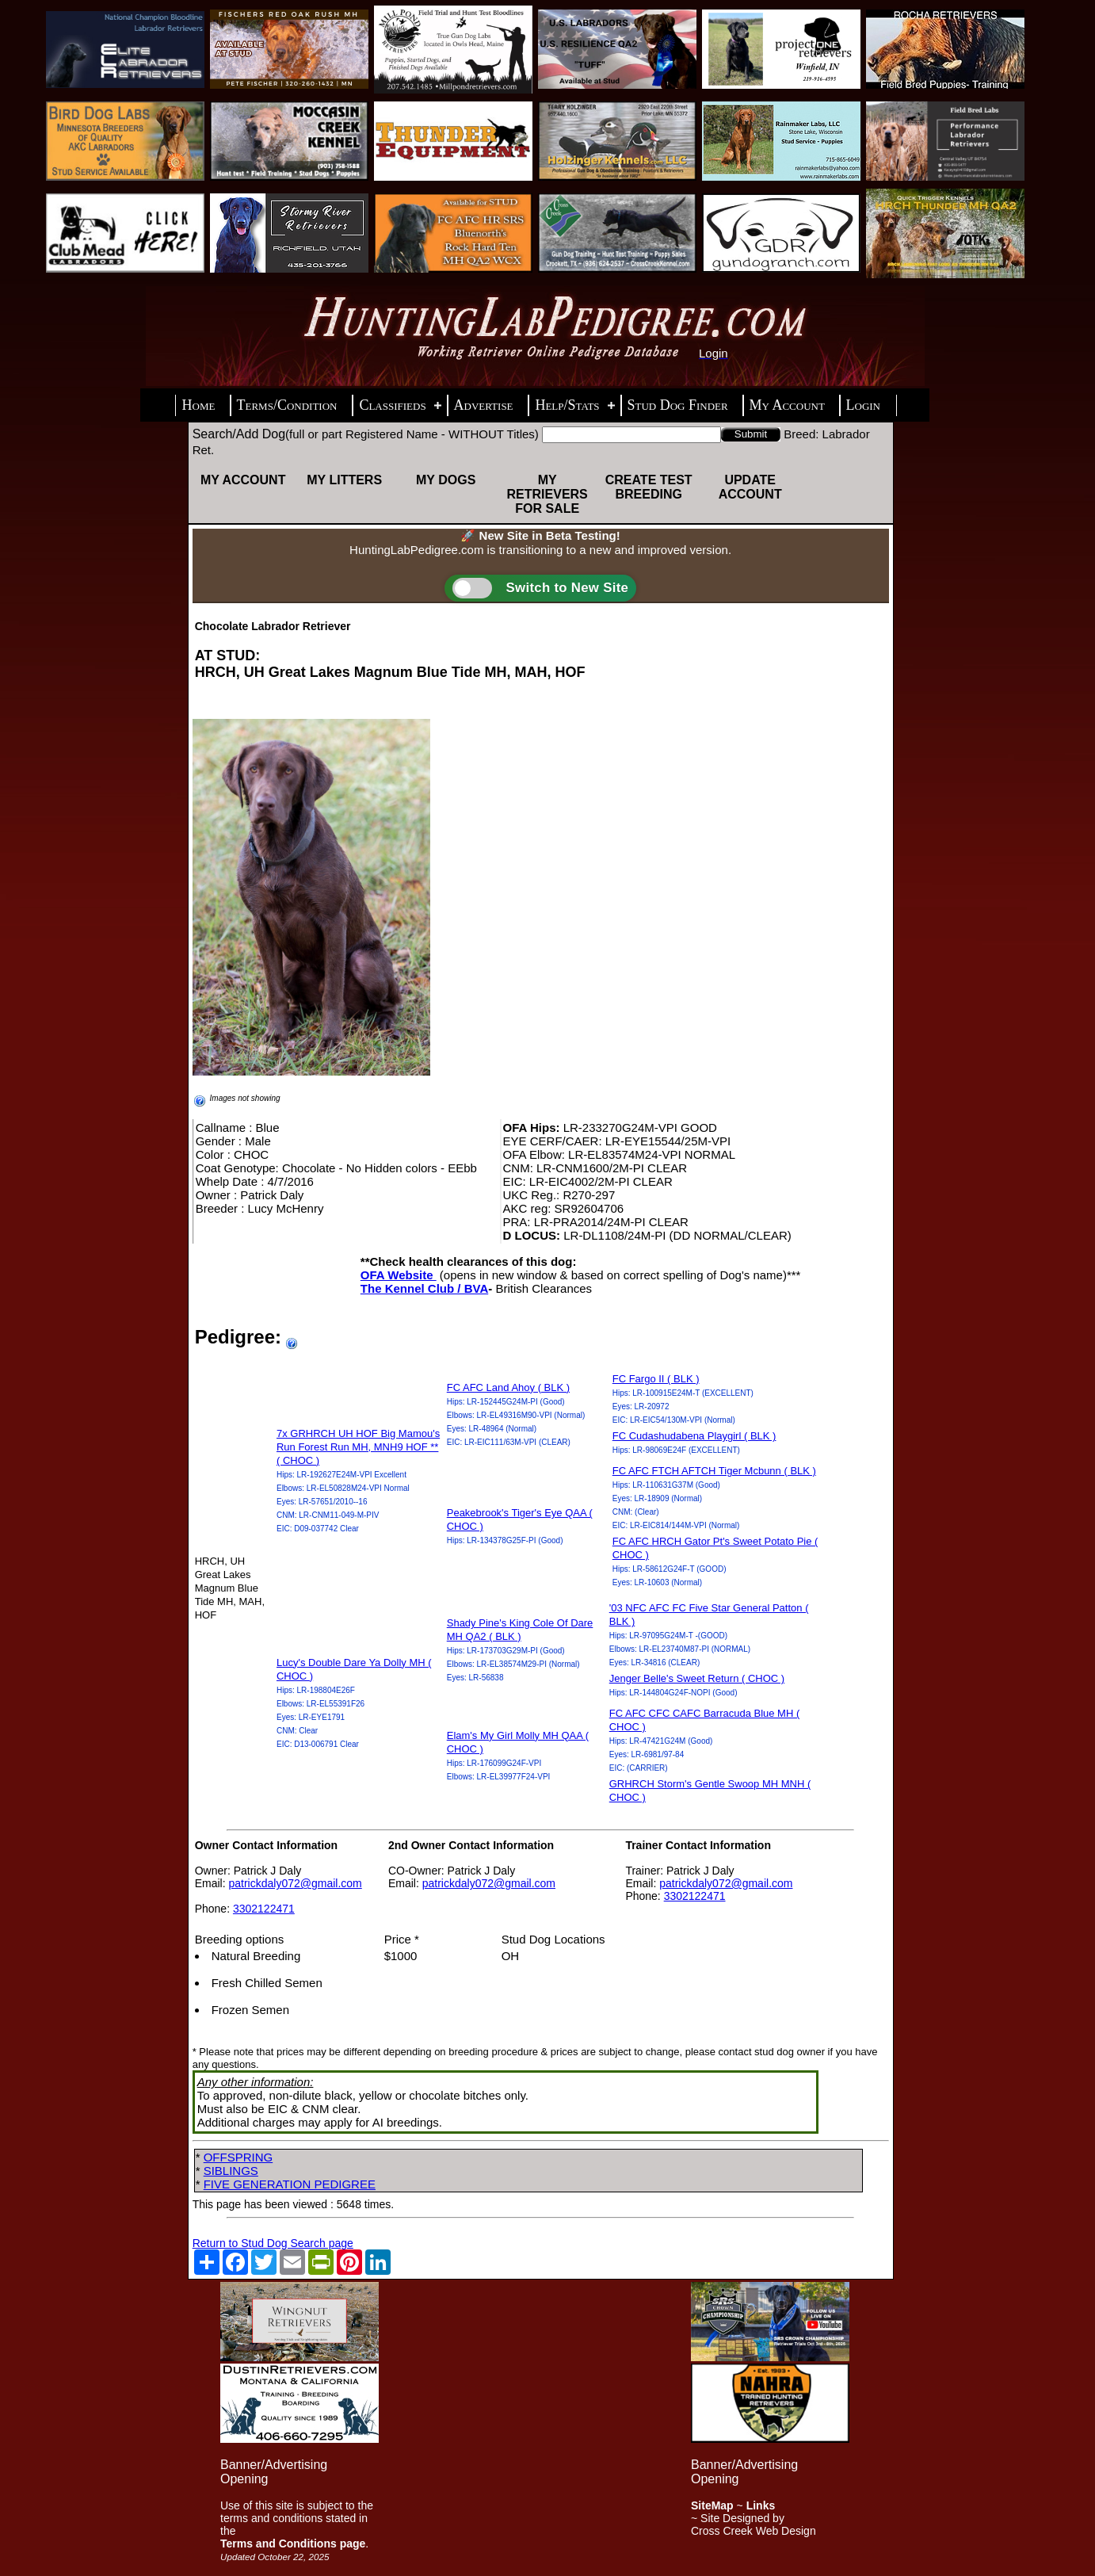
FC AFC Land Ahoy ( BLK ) (508, 1387)
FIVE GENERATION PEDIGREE (290, 2184)
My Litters (344, 480)
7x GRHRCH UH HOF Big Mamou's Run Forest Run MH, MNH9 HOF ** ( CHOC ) (358, 1447)
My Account (243, 480)
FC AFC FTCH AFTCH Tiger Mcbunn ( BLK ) (714, 1471)
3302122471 (264, 1908)
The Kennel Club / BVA (424, 1288)
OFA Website (399, 1275)
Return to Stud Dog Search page (273, 2243)
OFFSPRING (238, 2157)
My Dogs (445, 480)
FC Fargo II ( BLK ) (656, 1379)
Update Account (750, 487)
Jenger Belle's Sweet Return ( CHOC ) (696, 1678)
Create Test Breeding (648, 487)
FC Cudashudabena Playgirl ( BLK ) (694, 1436)
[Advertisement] (515, 2393)
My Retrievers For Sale (547, 494)
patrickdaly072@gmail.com (294, 1883)
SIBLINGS (231, 2170)
